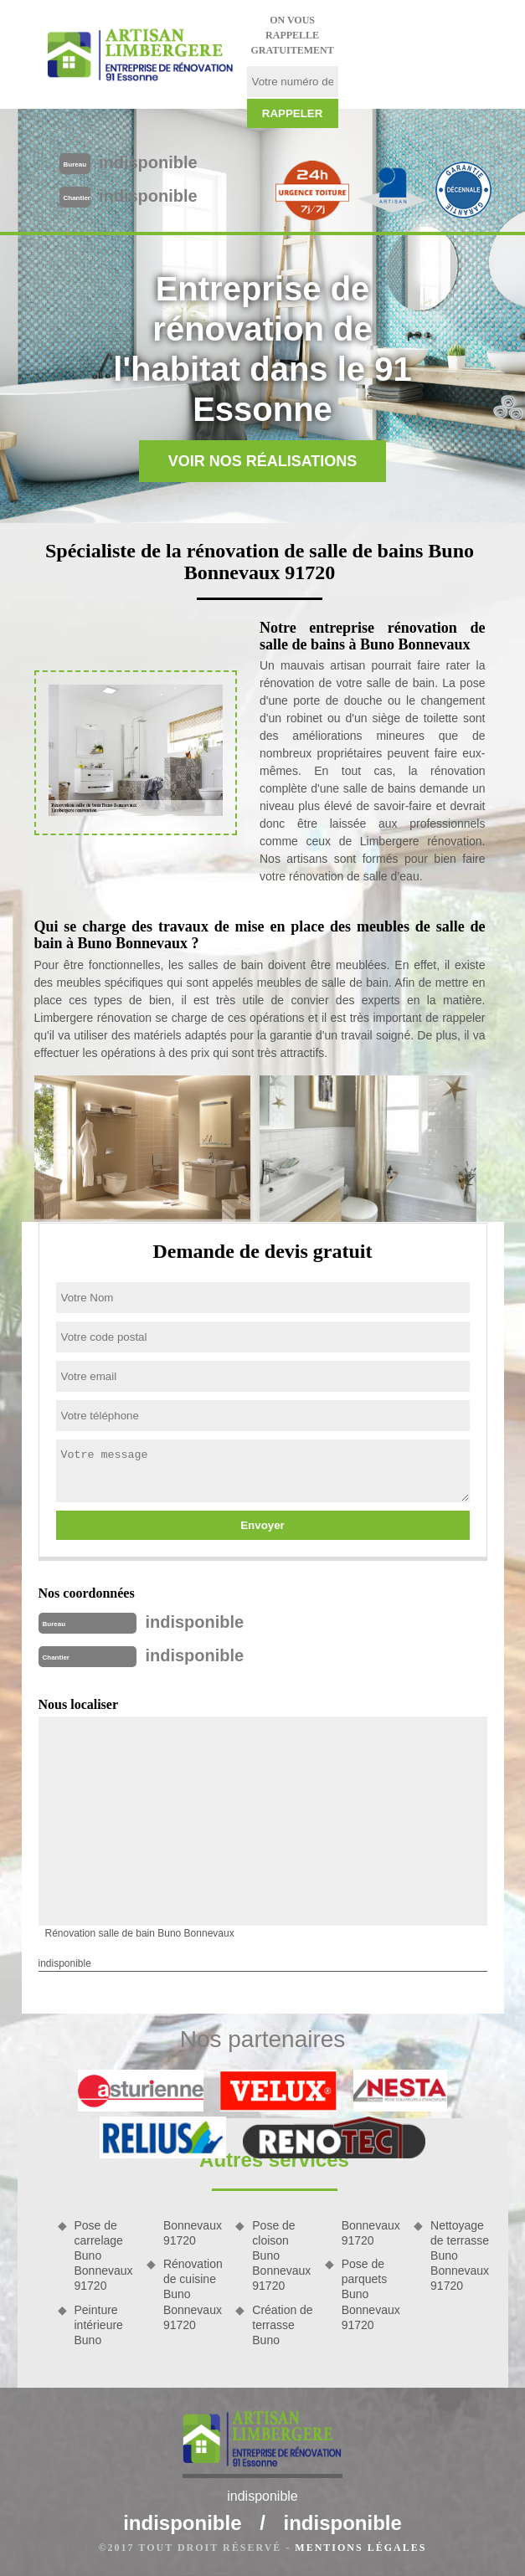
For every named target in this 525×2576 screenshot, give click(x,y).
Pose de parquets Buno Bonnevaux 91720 (371, 2294)
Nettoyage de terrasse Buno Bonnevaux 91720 (459, 2256)
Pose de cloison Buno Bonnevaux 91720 (281, 2256)
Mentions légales (360, 2547)
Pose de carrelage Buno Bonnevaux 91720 (104, 2256)
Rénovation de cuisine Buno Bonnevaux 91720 (193, 2294)
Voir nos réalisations (263, 461)
